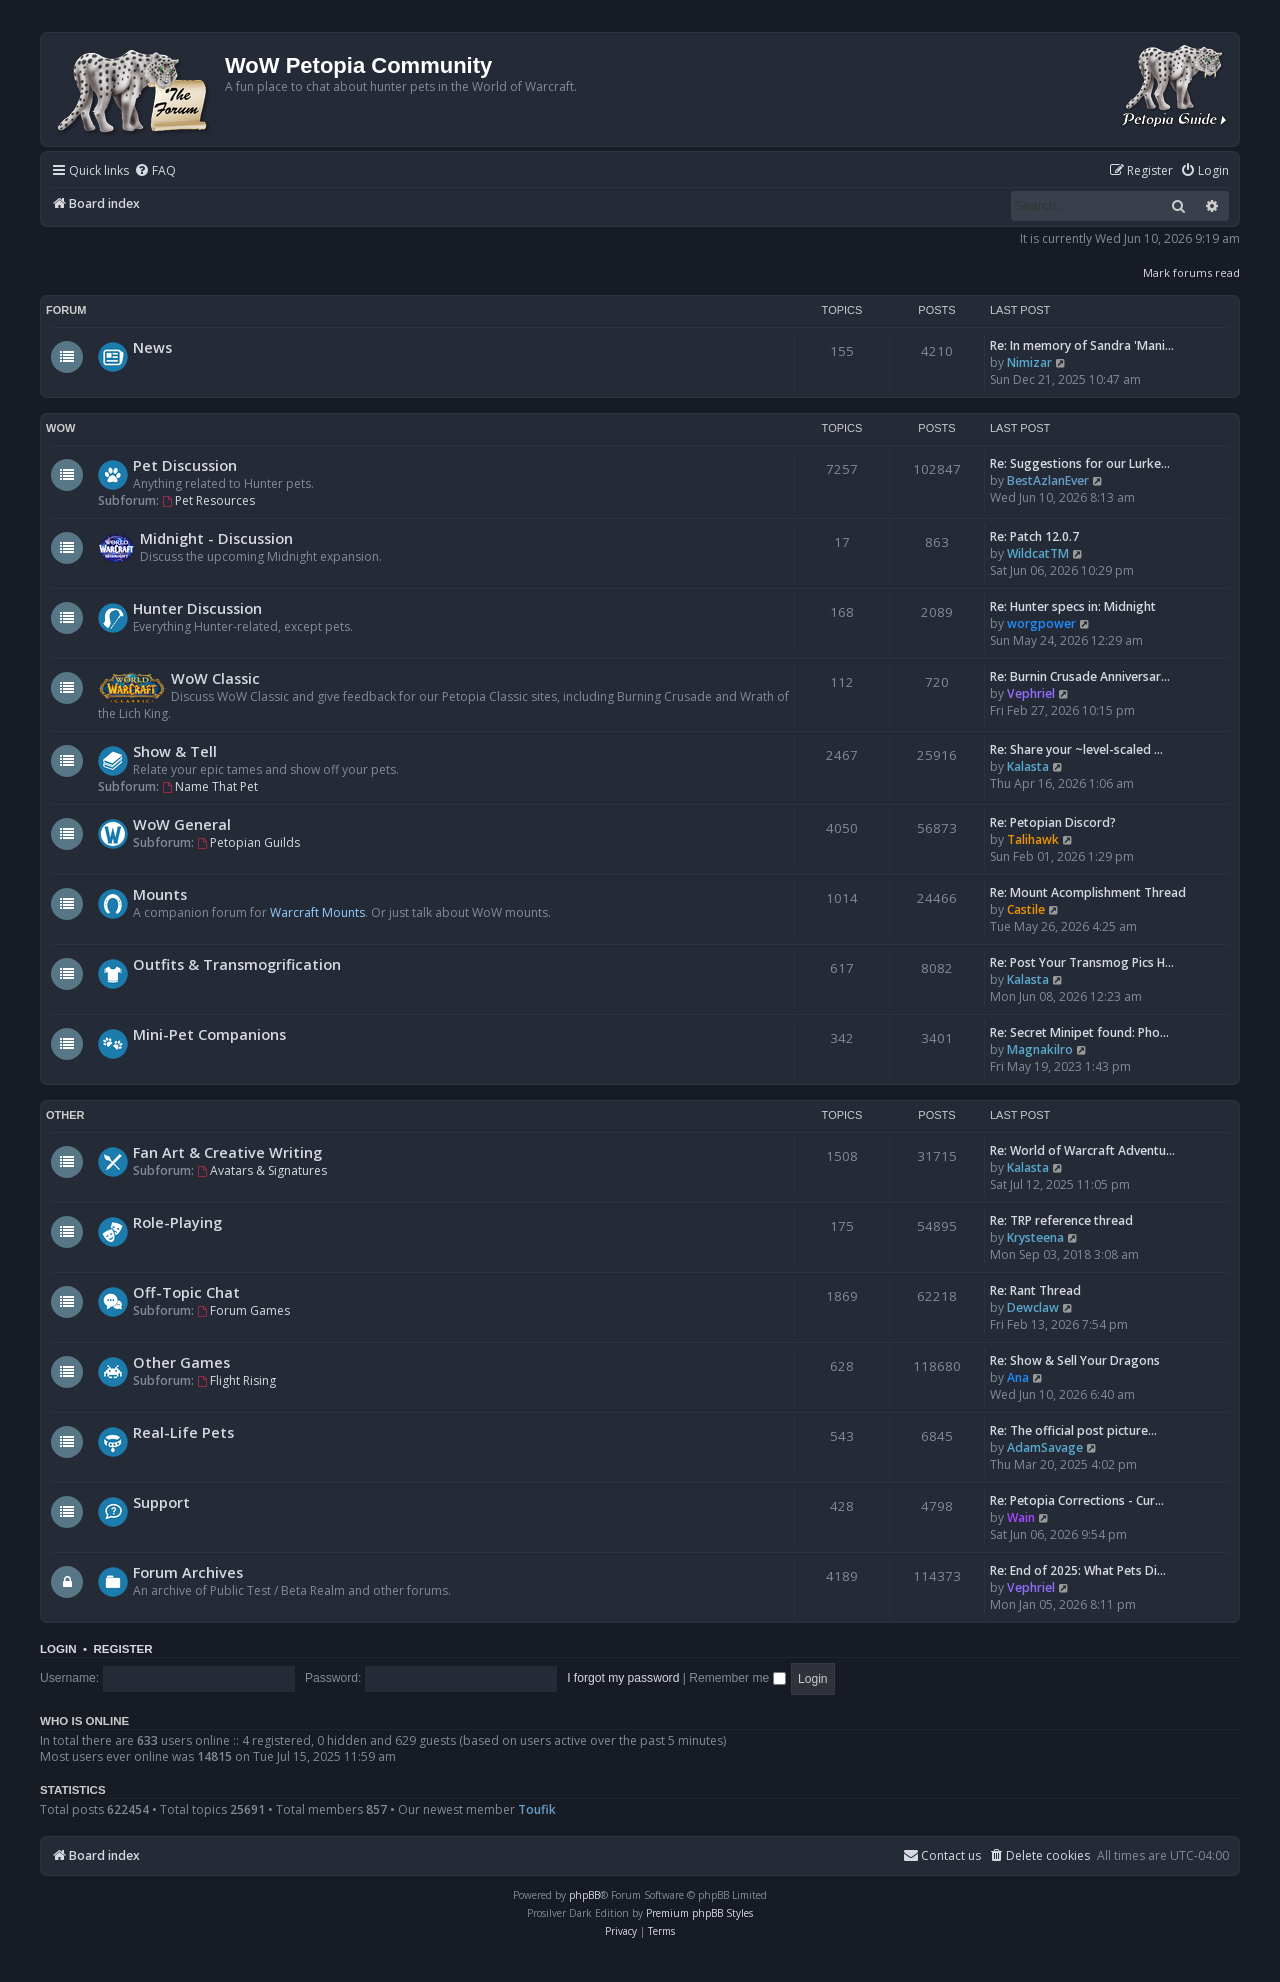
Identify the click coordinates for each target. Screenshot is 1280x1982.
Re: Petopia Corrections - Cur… (1077, 1500)
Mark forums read (1191, 272)
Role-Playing (177, 1222)
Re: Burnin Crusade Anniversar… (1080, 676)
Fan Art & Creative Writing (227, 1152)
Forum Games (243, 1310)
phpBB (584, 1895)
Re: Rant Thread (1035, 1290)
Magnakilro (1040, 1049)
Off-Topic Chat (186, 1292)
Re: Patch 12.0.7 (1034, 536)
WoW (60, 428)
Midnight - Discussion (216, 538)
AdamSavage (1045, 1447)
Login (58, 1649)
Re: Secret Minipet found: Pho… (1079, 1032)
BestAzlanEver (1048, 480)
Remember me (737, 1678)
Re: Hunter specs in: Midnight (1073, 606)
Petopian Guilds (248, 842)
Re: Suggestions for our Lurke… (1080, 463)
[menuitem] (155, 171)
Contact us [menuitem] (942, 1855)
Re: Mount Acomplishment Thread (1088, 892)
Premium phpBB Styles (699, 1913)
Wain (1021, 1517)
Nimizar (1029, 362)
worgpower (1041, 623)
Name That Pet (210, 786)
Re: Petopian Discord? (1053, 822)
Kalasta (1028, 766)
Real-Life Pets (183, 1432)
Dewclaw (1033, 1307)
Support (161, 1502)
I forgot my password (623, 1678)
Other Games (181, 1362)
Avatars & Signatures (262, 1170)
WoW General (182, 824)
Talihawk (1033, 839)
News (152, 347)
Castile (1026, 909)
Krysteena (1035, 1237)
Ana (1018, 1377)
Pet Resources (208, 500)
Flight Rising (236, 1380)
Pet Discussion (185, 465)
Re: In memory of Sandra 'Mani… (1082, 345)
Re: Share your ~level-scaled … (1076, 749)
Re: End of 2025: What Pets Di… (1078, 1570)
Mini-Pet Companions (209, 1034)
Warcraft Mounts (317, 912)
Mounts (160, 894)
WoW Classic (215, 678)
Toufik (537, 1809)
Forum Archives (188, 1572)
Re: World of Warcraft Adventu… (1082, 1150)
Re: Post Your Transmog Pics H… (1082, 962)
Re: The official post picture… (1073, 1430)
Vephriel (1031, 693)
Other (65, 1115)
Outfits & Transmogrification (237, 964)
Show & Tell (175, 751)
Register (122, 1649)
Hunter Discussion (197, 608)
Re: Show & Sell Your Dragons (1075, 1360)
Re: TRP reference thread (1061, 1220)
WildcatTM (1038, 553)
